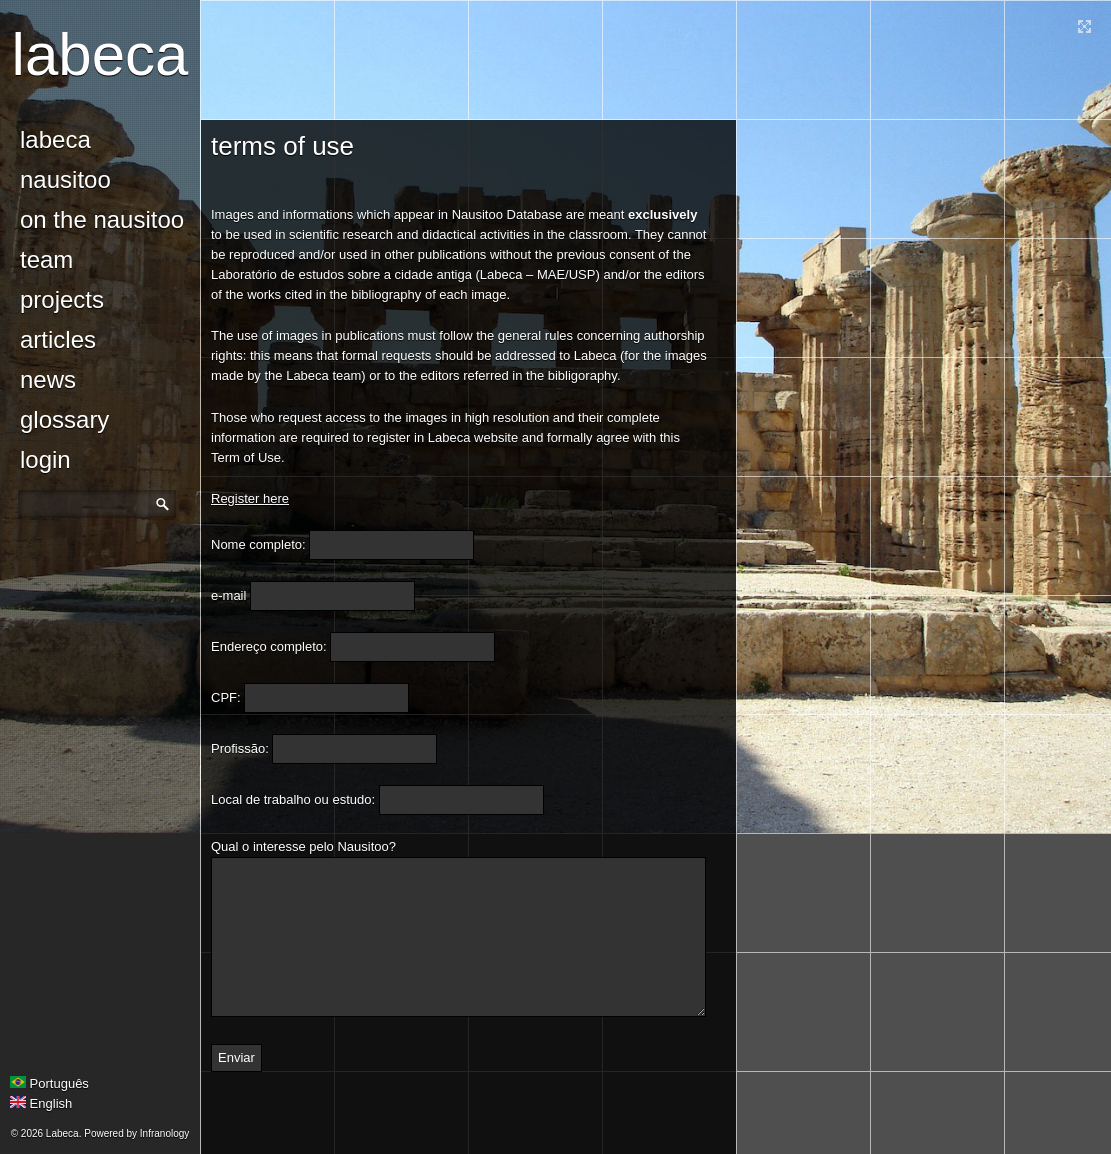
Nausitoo (65, 179)
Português (49, 1083)
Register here (250, 498)
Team (46, 259)
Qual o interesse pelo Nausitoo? (303, 846)
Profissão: (240, 748)
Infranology (164, 1133)
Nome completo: (258, 544)
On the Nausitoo (102, 219)
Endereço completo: (269, 646)
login (45, 459)
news (48, 379)
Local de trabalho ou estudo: (293, 799)
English (41, 1103)
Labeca (100, 54)
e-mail (228, 595)
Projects (62, 299)
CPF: (226, 697)
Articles (58, 339)
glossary (64, 419)
